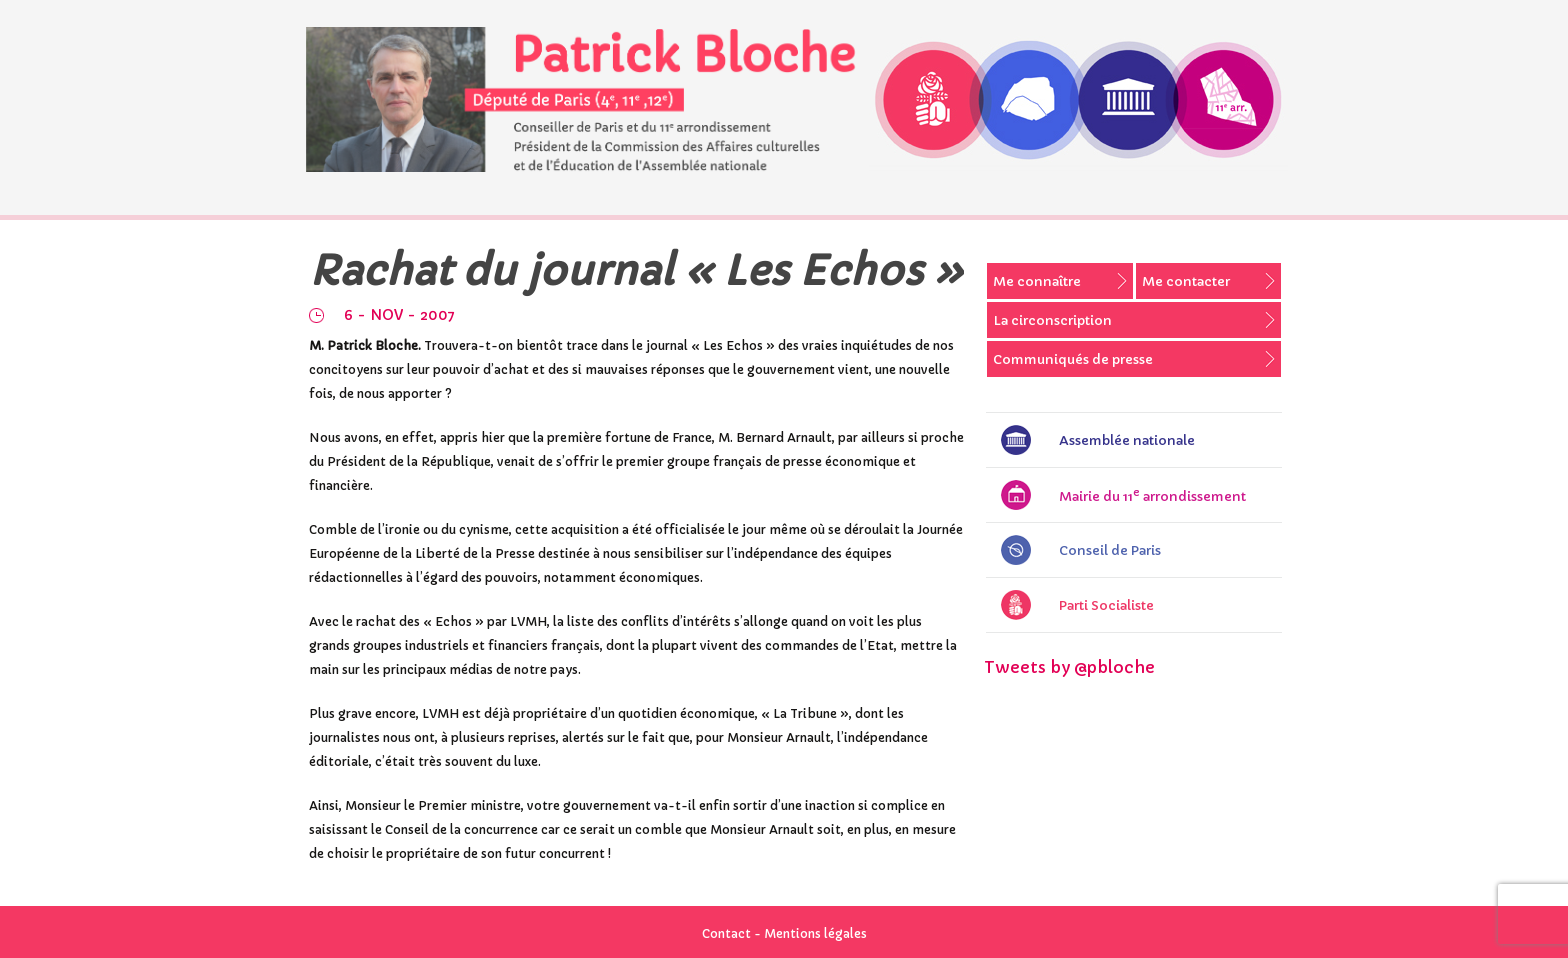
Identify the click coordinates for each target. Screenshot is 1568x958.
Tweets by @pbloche (1069, 667)
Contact (726, 933)
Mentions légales (815, 933)
